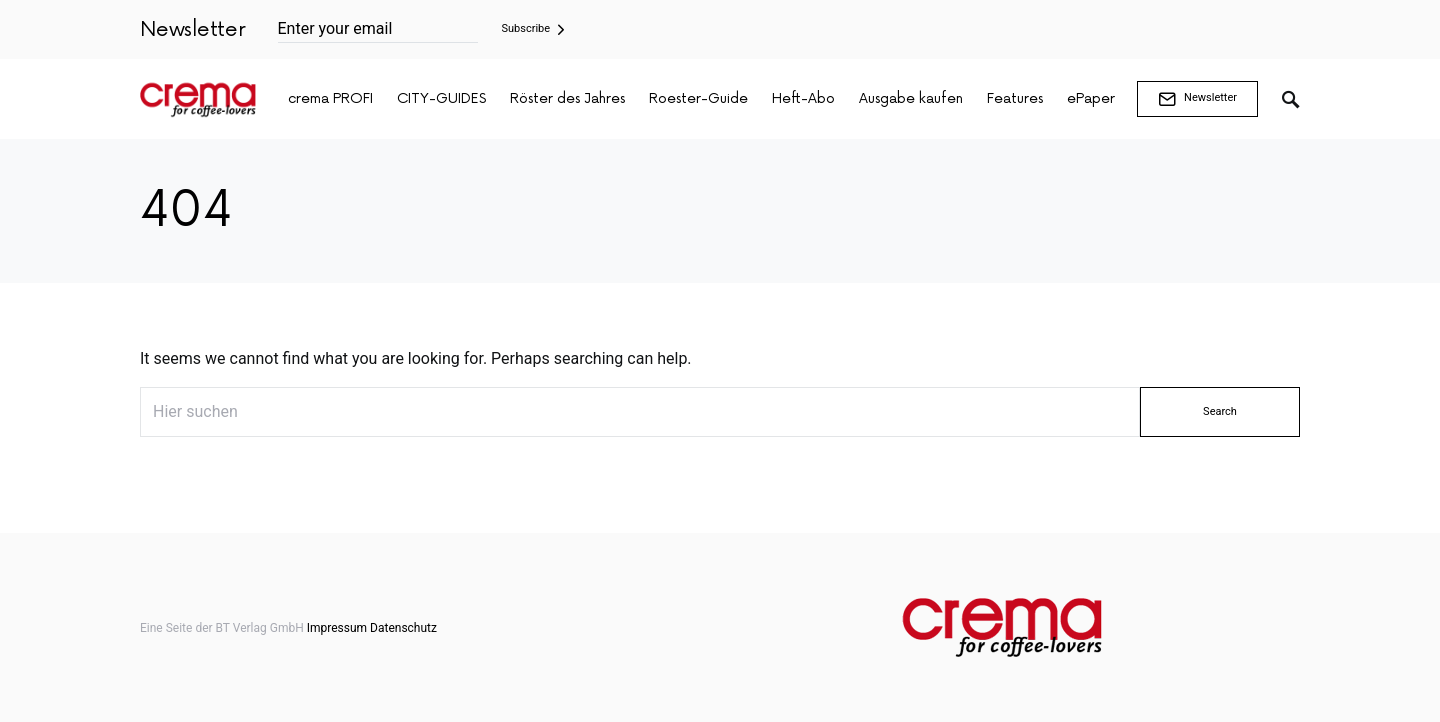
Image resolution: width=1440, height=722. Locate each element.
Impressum (337, 628)
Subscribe (526, 28)
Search (1220, 411)
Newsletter (1197, 99)
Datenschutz (403, 628)
